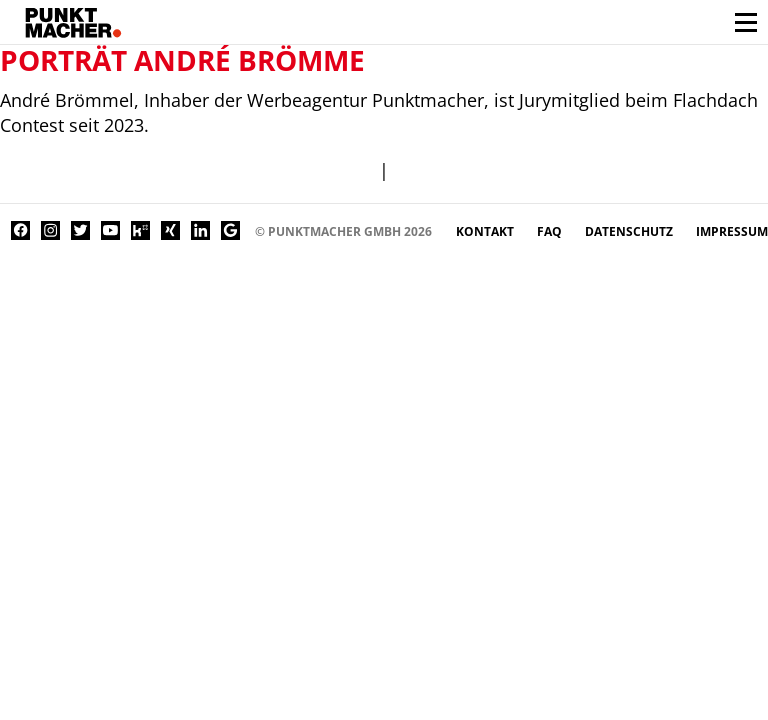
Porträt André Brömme (182, 60)
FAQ (551, 231)
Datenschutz (630, 231)
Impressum (732, 231)
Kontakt (486, 231)
